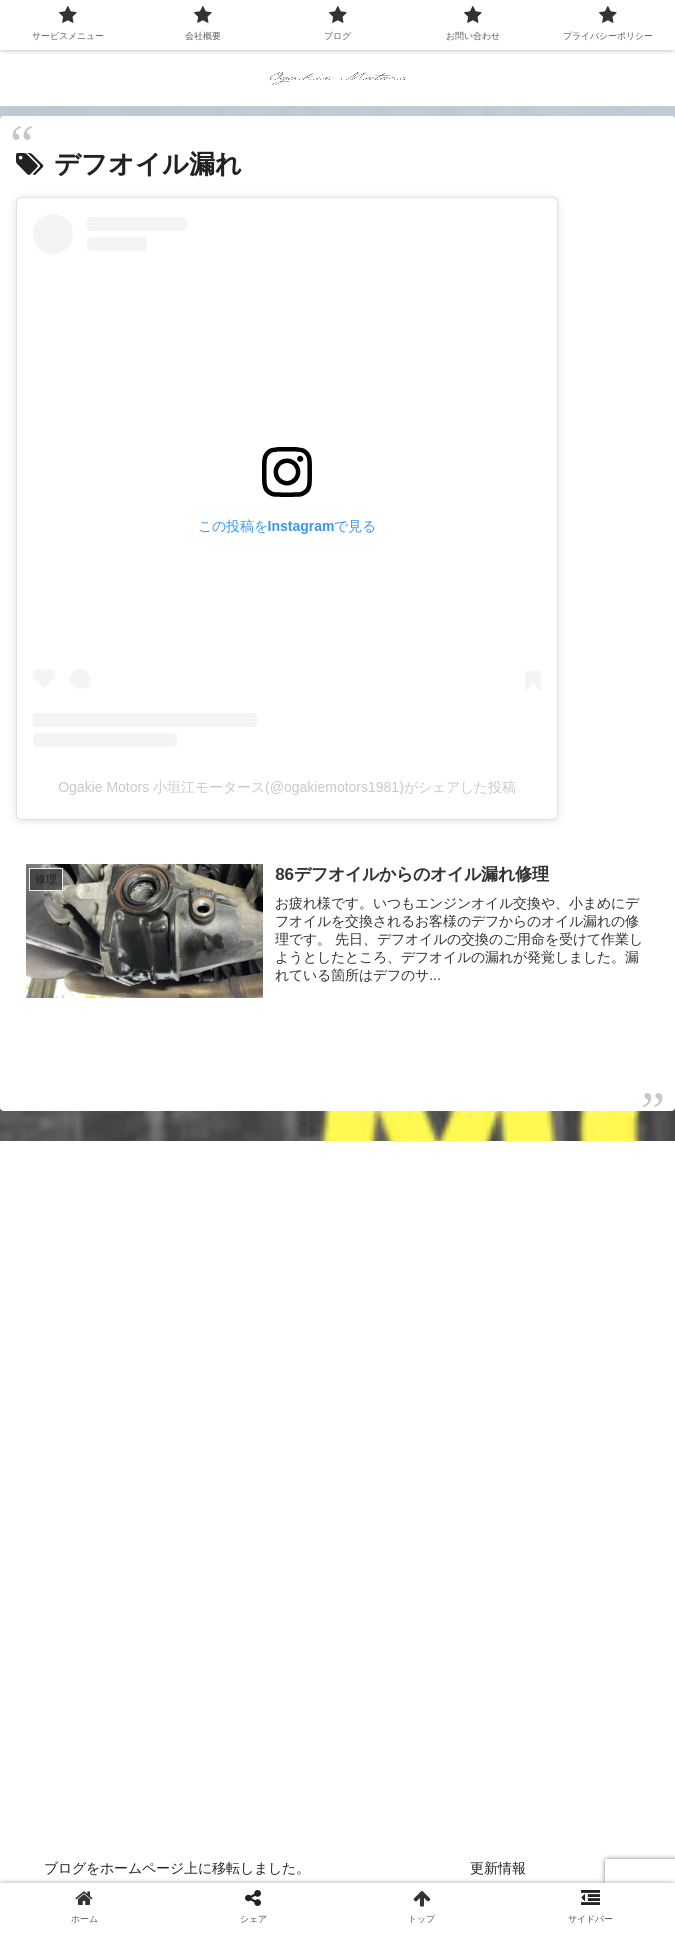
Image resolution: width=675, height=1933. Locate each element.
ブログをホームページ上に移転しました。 (177, 1868)
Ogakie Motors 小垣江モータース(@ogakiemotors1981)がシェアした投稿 (287, 787)
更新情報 (498, 1868)
